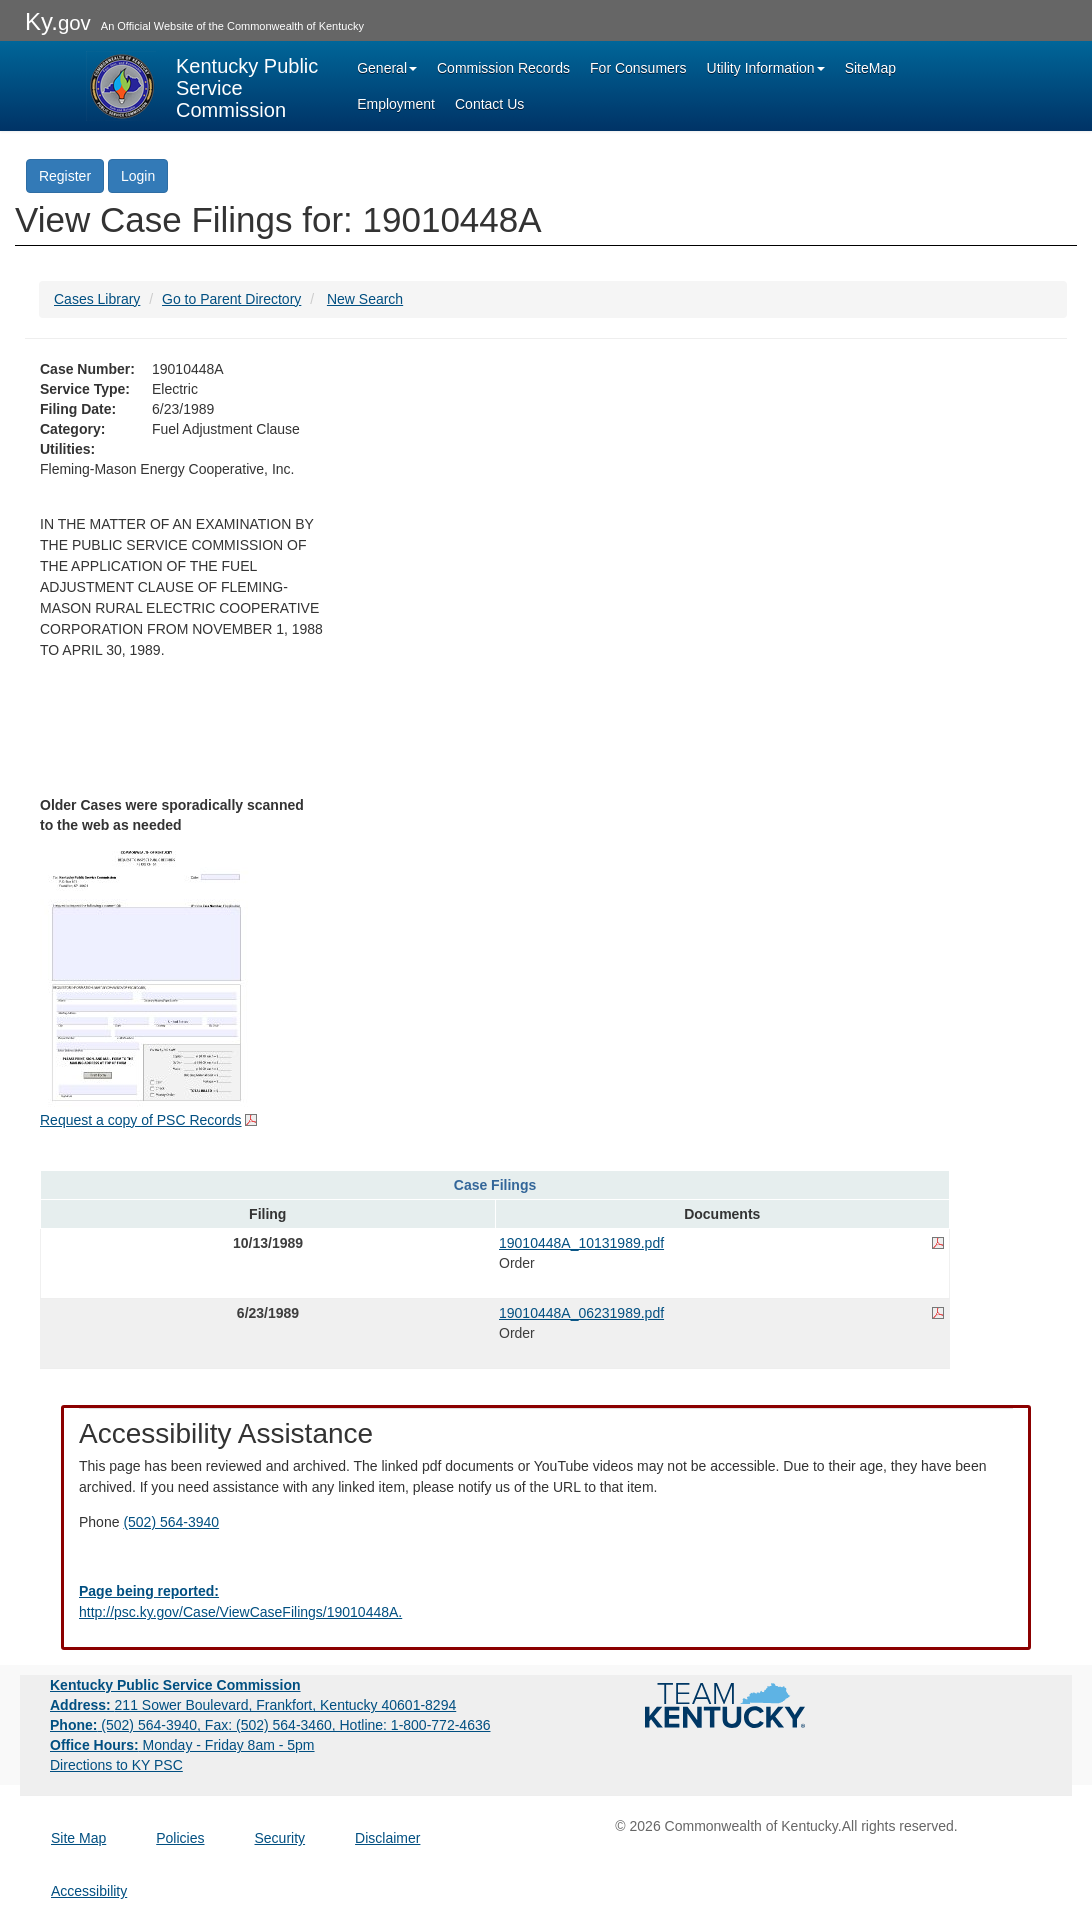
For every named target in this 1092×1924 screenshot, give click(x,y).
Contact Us (489, 104)
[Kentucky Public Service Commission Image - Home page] (204, 86)
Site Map (78, 1838)
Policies (180, 1838)
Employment (396, 104)
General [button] (387, 68)
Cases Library (97, 299)
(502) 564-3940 (171, 1522)
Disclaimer (387, 1838)
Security (280, 1838)
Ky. (58, 21)
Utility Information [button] (766, 68)
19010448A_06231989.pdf (581, 1313)
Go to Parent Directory (231, 299)
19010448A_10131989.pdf (581, 1243)
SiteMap (870, 68)
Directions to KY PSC (116, 1765)
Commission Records (503, 68)
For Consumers (638, 68)
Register (65, 176)
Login (138, 176)
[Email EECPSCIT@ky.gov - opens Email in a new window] (546, 1602)
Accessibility (89, 1891)
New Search (365, 299)
